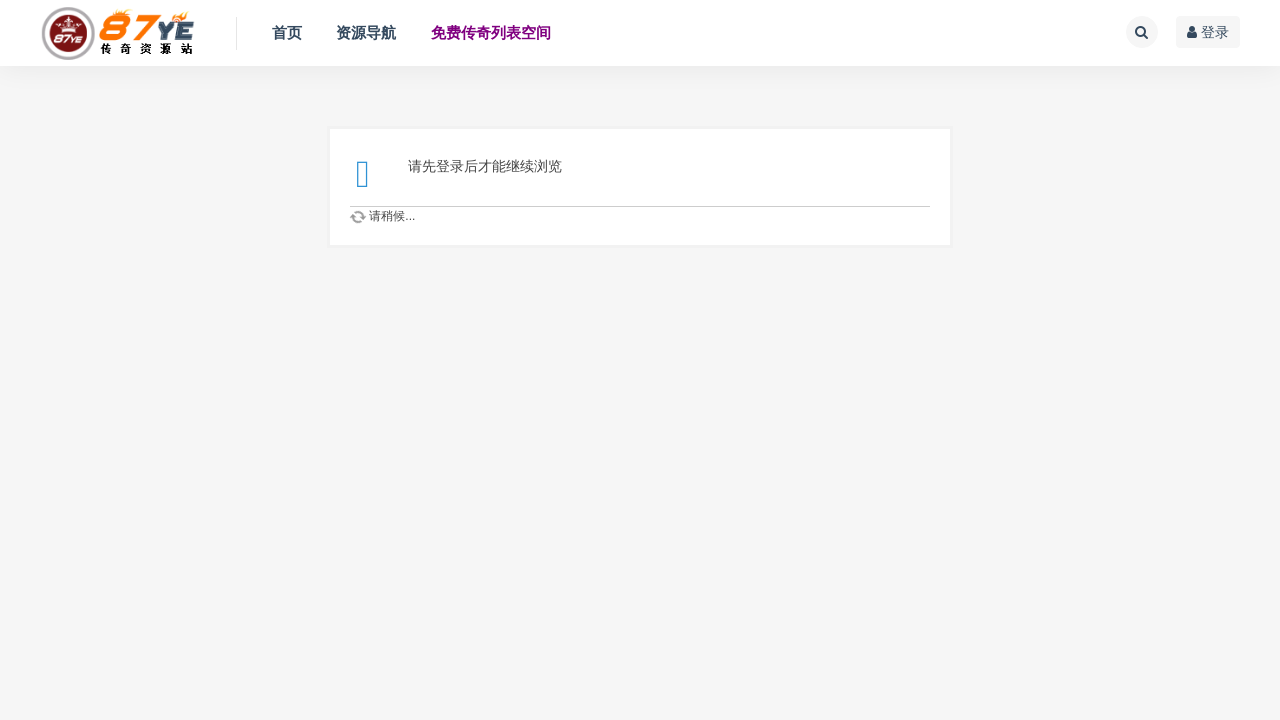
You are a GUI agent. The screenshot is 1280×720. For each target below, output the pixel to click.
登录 (1208, 32)
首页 (287, 32)
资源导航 (366, 32)
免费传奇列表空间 (491, 32)
